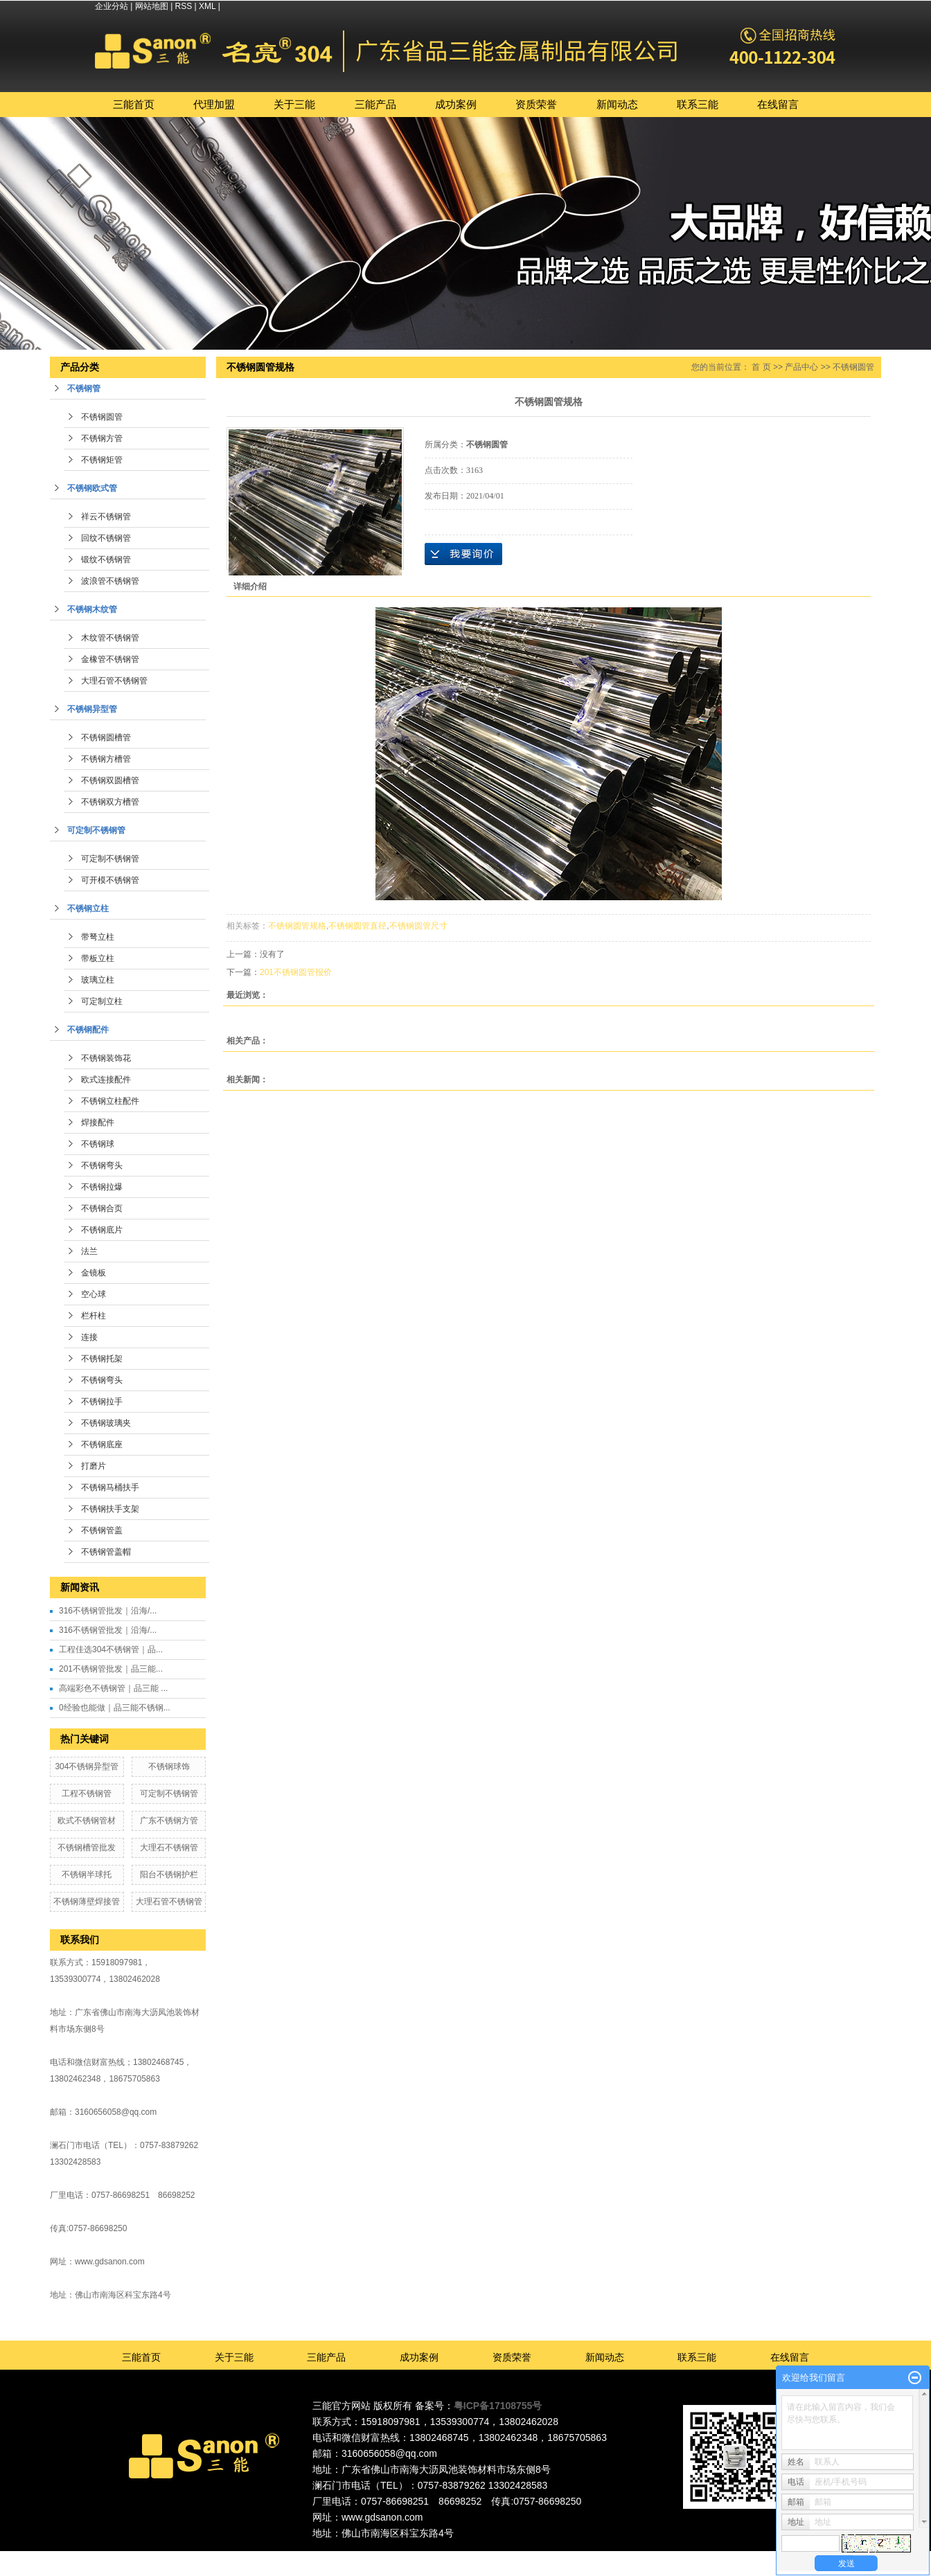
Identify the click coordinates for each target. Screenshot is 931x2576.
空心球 (93, 1294)
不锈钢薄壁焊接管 (86, 1901)
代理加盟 (214, 104)
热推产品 (344, 2557)
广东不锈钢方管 (169, 1820)
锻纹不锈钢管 (106, 559)
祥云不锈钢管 (106, 516)
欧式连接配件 (106, 1079)
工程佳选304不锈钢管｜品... (111, 1649)
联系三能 (697, 104)
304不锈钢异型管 (86, 1766)
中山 (519, 2557)
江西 (595, 2557)
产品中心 (801, 367)
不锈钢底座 (102, 1444)
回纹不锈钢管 (106, 538)
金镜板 (93, 1273)
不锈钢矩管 (102, 460)
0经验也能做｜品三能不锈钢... (114, 1707)
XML (207, 6)
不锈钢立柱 (88, 908)
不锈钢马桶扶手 (110, 1487)
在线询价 (463, 554)
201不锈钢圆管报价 (296, 972)
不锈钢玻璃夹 (106, 1423)
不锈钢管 (83, 388)
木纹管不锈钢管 (110, 638)
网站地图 (151, 6)
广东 (424, 2557)
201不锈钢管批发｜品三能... (111, 1669)
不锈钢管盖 (102, 1530)
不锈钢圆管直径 (357, 926)
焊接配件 (97, 1122)
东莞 (462, 2557)
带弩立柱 (97, 937)
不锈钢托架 (102, 1358)
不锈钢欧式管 (92, 488)
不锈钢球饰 (169, 1766)
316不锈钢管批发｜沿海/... (108, 1611)
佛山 (443, 2557)
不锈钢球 (97, 1144)
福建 (538, 2557)
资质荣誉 (536, 104)
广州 (481, 2557)
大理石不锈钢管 (169, 1847)
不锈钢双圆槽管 (110, 780)
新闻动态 (617, 104)
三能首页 (133, 104)
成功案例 (456, 104)
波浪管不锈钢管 (110, 581)
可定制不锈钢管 (96, 830)
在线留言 (778, 104)
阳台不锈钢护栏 (169, 1874)
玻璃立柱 (97, 980)
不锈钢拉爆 (102, 1187)
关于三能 (294, 104)
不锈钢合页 (102, 1208)
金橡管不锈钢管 (110, 659)
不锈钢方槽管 (106, 759)
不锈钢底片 (102, 1230)
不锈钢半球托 (87, 1874)
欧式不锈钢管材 (86, 1820)
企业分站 (111, 6)
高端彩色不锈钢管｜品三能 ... (113, 1688)
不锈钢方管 (102, 438)
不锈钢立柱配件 (110, 1101)
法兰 (89, 1251)
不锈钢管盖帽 (106, 1552)
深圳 (500, 2557)
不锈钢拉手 (102, 1401)
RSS (184, 6)
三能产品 (375, 104)
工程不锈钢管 (87, 1793)
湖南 (557, 2557)
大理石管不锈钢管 (114, 681)
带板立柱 (97, 958)
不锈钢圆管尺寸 (418, 926)
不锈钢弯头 (102, 1165)
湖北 (576, 2557)
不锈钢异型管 (92, 709)
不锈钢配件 (88, 1030)
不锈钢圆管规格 (297, 926)
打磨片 (93, 1466)
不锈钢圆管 (102, 417)
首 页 (761, 367)
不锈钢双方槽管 (110, 802)
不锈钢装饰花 (106, 1058)
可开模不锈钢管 (110, 880)
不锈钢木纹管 (92, 609)
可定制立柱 (102, 1001)
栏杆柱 (93, 1316)
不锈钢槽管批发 (86, 1847)
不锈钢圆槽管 (106, 737)
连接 (89, 1337)
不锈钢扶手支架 (110, 1509)
